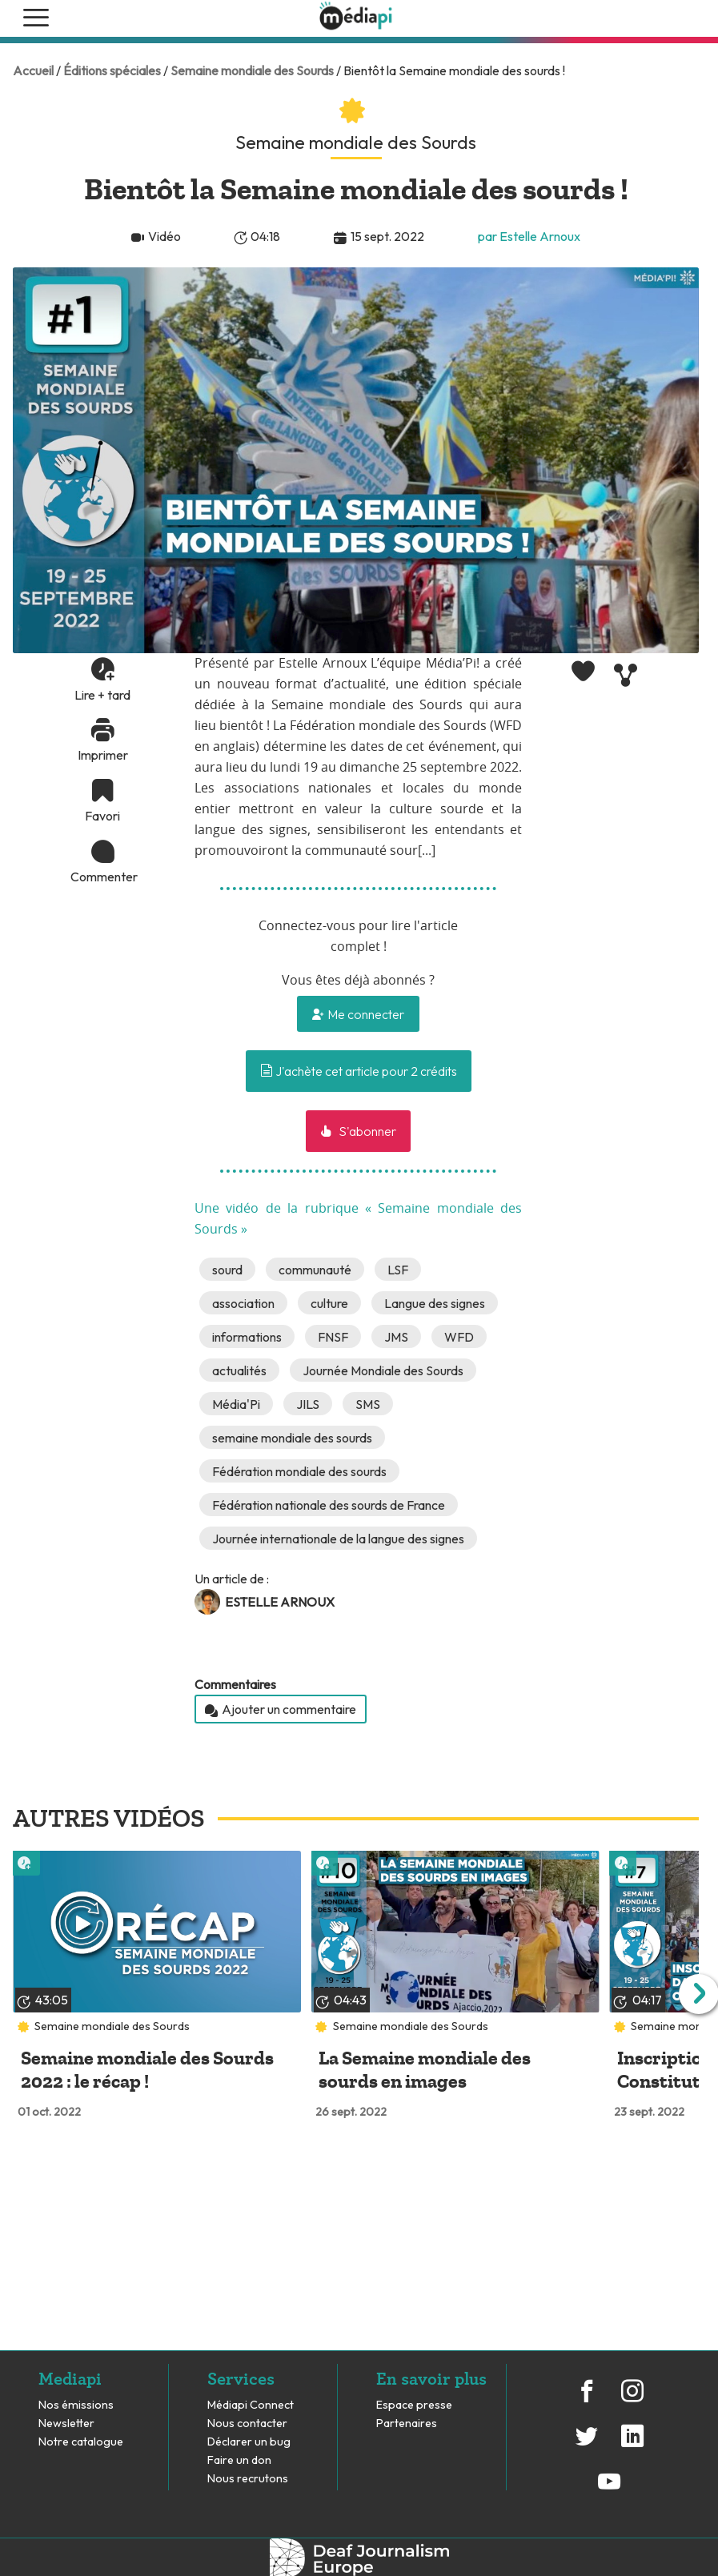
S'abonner (366, 1131)
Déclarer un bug (249, 2442)
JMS (396, 1337)
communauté (315, 1270)
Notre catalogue (80, 2442)
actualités (239, 1370)
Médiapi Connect (250, 2405)
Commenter (102, 877)
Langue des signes (434, 1303)
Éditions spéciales (112, 70)
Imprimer (103, 755)
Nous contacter (247, 2423)
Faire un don (239, 2460)
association (243, 1303)
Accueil (33, 70)
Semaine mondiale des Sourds (252, 70)
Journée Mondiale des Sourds (383, 1370)
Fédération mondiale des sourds (299, 1471)
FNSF (333, 1337)
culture (329, 1303)
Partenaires (407, 2423)
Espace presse (414, 2405)
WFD (459, 1337)
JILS (307, 1404)
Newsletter (66, 2423)
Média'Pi (236, 1404)
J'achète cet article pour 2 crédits (358, 1071)
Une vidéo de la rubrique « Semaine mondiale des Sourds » (358, 1219)
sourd (227, 1270)
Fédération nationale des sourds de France (328, 1505)
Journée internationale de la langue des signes (338, 1539)
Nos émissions (76, 2405)
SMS (367, 1404)
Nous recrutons (247, 2479)
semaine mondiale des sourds (292, 1438)
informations (247, 1337)
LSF (397, 1270)
